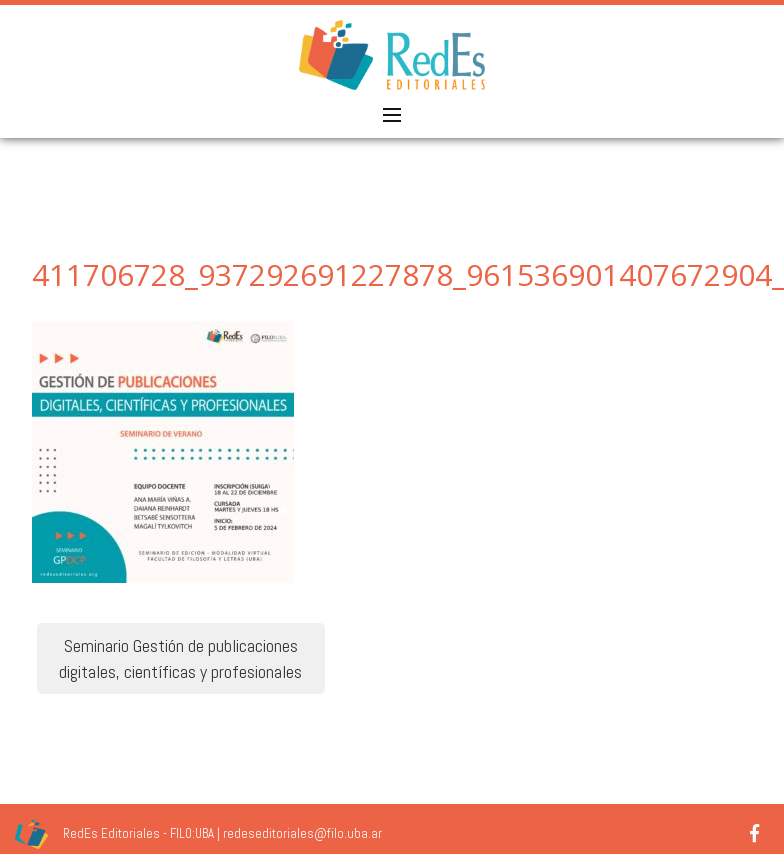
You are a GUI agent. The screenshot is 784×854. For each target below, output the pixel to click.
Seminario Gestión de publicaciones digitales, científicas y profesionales (180, 658)
